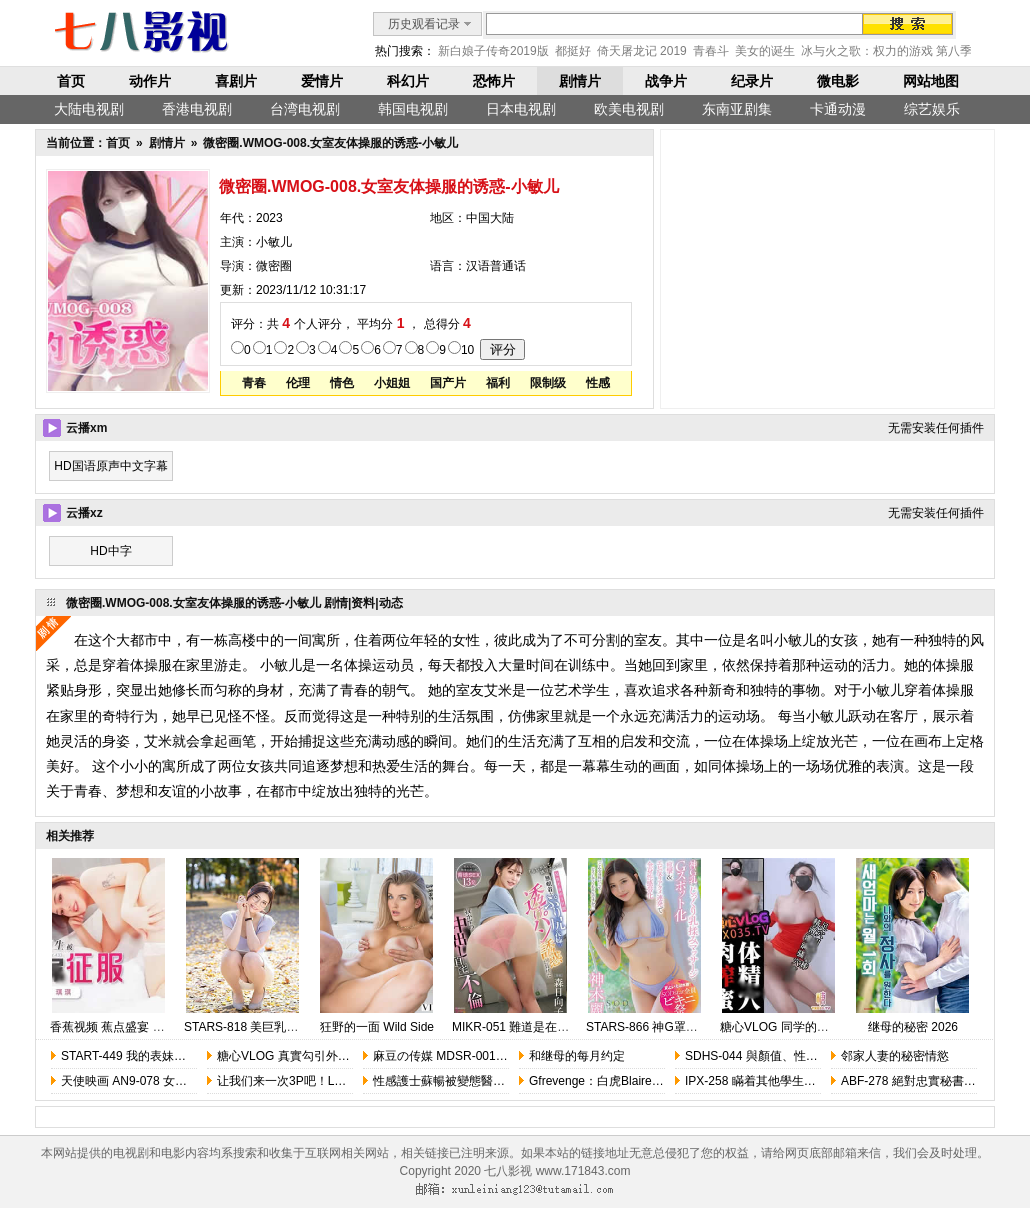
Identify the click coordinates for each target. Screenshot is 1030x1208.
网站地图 (931, 81)
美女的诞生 (765, 51)
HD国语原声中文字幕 (110, 466)
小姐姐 (392, 383)
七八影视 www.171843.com (557, 1171)
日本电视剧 (521, 109)
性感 (598, 383)
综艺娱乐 (932, 109)
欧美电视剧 (629, 109)
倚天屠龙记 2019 (642, 51)
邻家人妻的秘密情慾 (895, 1056)
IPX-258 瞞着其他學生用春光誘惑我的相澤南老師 (816, 1081)
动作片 (150, 81)
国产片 (448, 383)
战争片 (666, 81)
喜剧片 (236, 81)
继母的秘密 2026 (913, 1027)
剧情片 (580, 81)
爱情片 (322, 81)
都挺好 (573, 51)
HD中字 (110, 551)
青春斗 (711, 51)
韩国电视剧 (413, 109)
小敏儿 (274, 242)
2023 (269, 218)
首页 (71, 81)
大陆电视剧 (89, 109)
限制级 (548, 383)
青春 (254, 383)
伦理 (298, 383)
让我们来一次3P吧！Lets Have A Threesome (336, 1081)
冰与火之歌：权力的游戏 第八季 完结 (900, 51)
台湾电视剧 (305, 109)
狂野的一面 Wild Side (377, 1027)
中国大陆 (490, 218)
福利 (498, 383)
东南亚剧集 (737, 109)
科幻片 (408, 81)
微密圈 (274, 266)
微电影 (838, 81)
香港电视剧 (197, 109)
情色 (342, 383)
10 (467, 350)
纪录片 (752, 81)
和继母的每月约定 (577, 1056)
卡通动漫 (838, 109)
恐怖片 (494, 81)
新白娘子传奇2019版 (493, 51)
